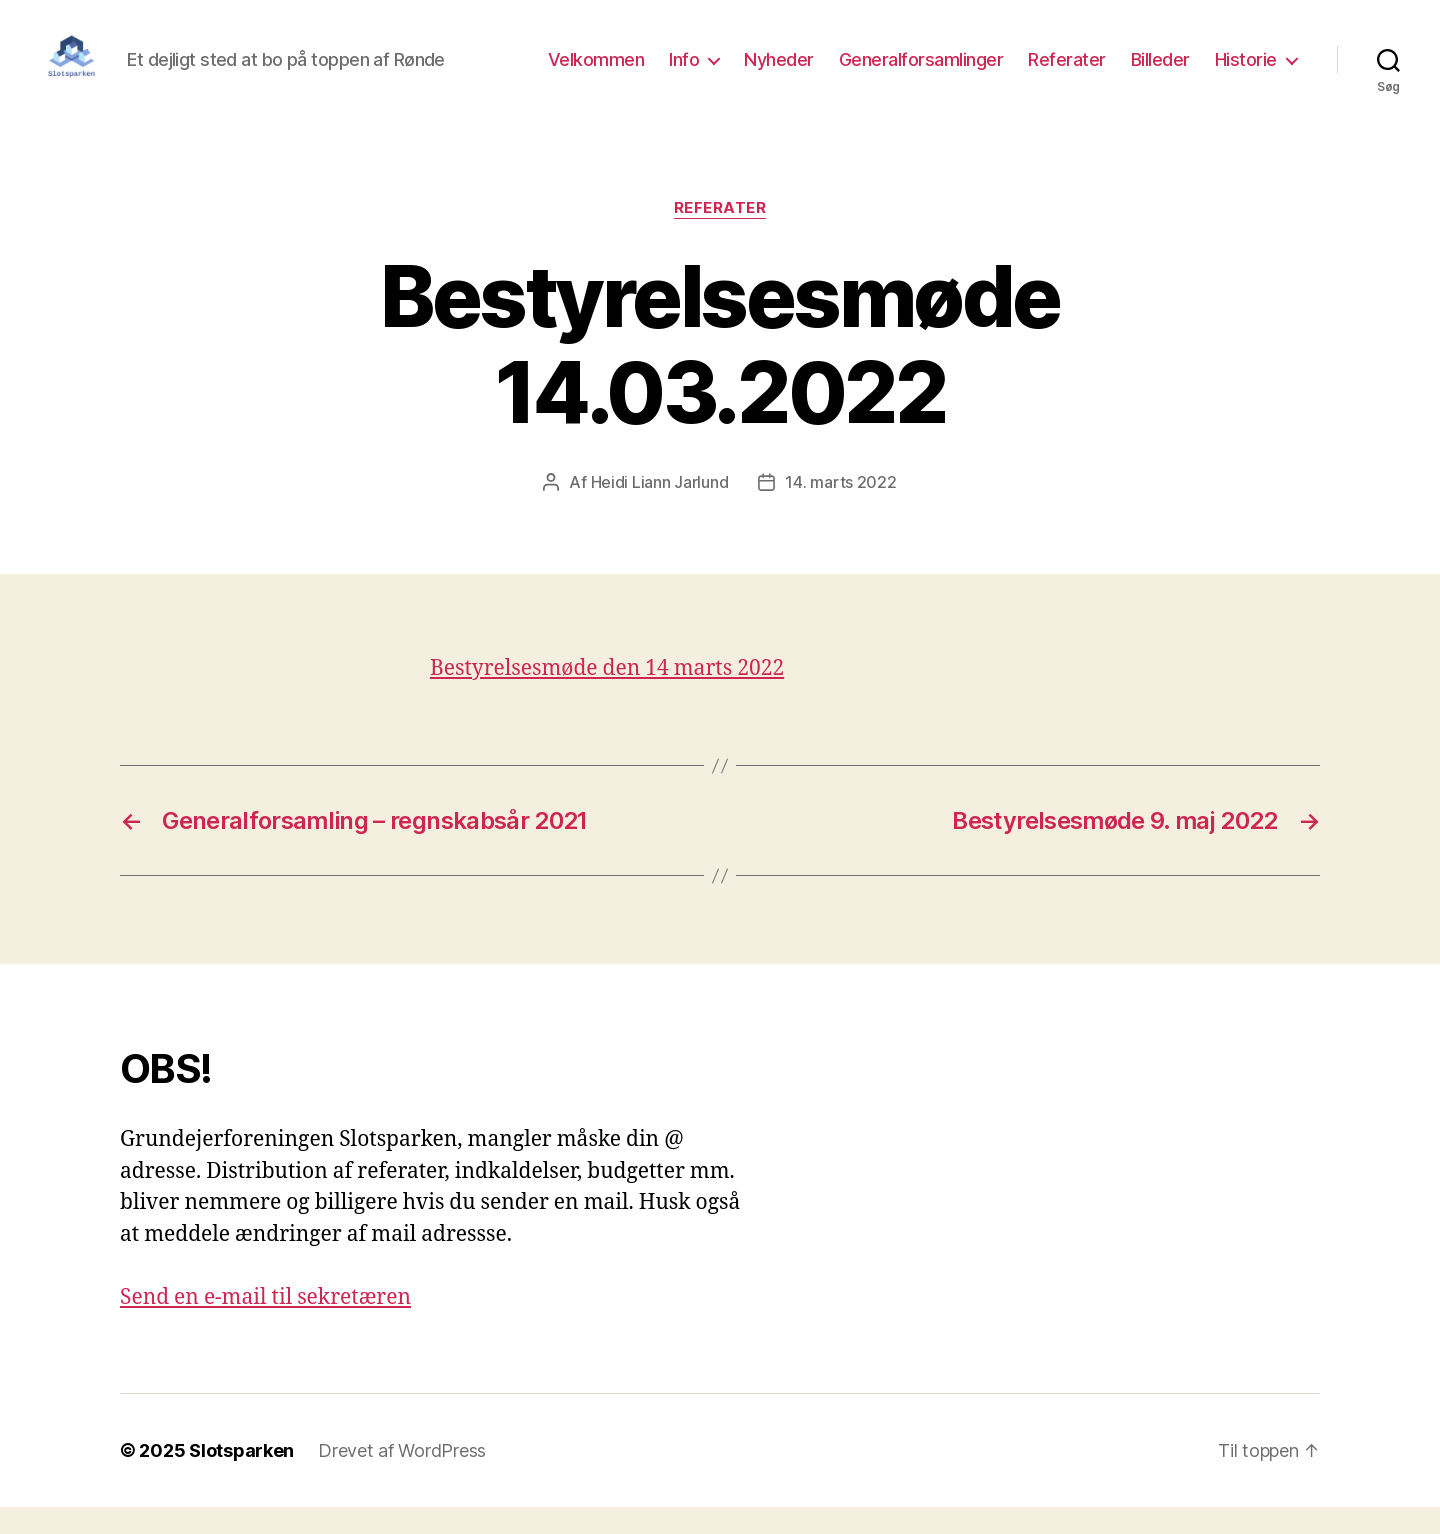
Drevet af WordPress (402, 1477)
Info (684, 72)
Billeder (1160, 72)
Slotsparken (241, 1477)
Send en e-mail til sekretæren (265, 1324)
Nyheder (779, 72)
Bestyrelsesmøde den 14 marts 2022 (607, 695)
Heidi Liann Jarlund (660, 509)
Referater (1067, 72)
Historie (1246, 72)
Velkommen (596, 72)
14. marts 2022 (840, 509)
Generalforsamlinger (921, 72)
